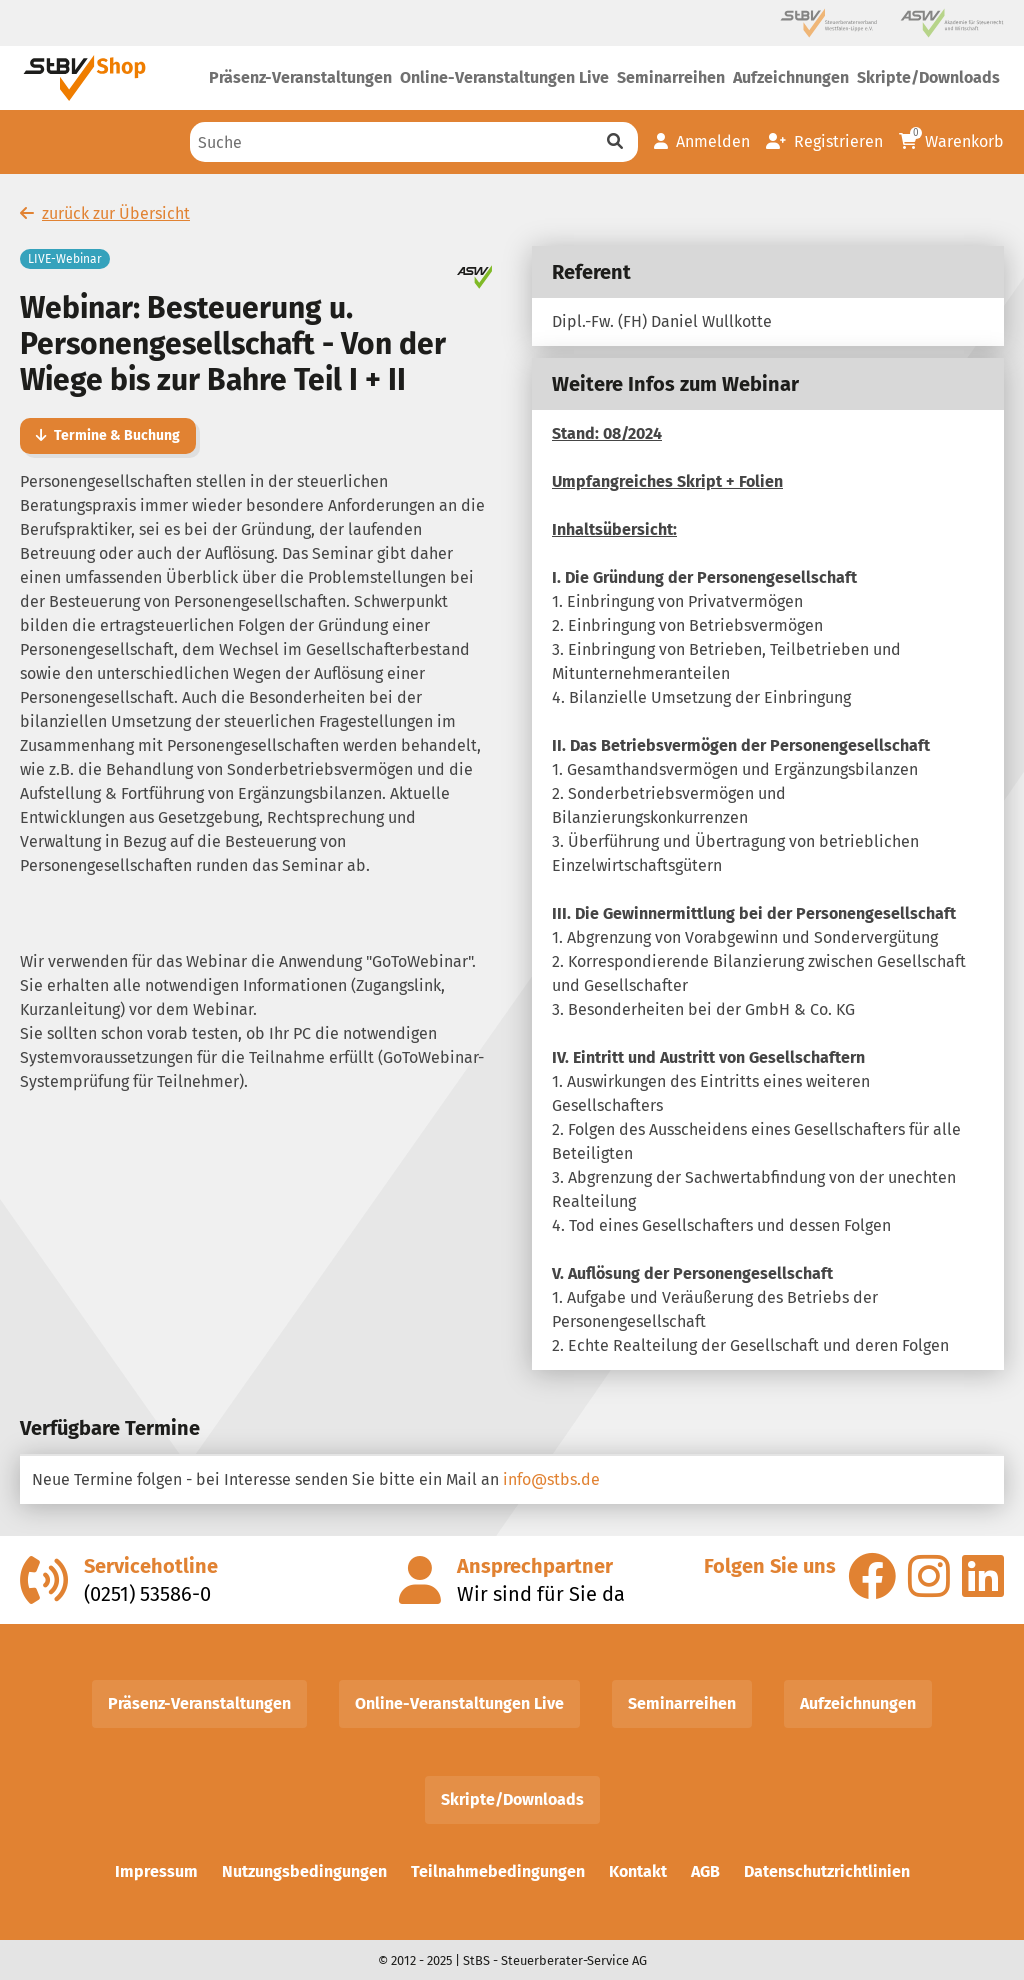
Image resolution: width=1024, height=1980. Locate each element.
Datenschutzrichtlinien (827, 1871)
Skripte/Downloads (512, 1799)
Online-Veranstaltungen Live (459, 1703)
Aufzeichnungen (858, 1703)
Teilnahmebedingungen (498, 1871)
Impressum (156, 1871)
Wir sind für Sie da (541, 1594)
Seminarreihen (682, 1703)
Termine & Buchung (108, 435)
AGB (705, 1871)
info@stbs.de (551, 1479)
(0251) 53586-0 (147, 1594)
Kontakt (638, 1871)
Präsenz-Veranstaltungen (199, 1703)
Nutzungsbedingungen (304, 1871)
